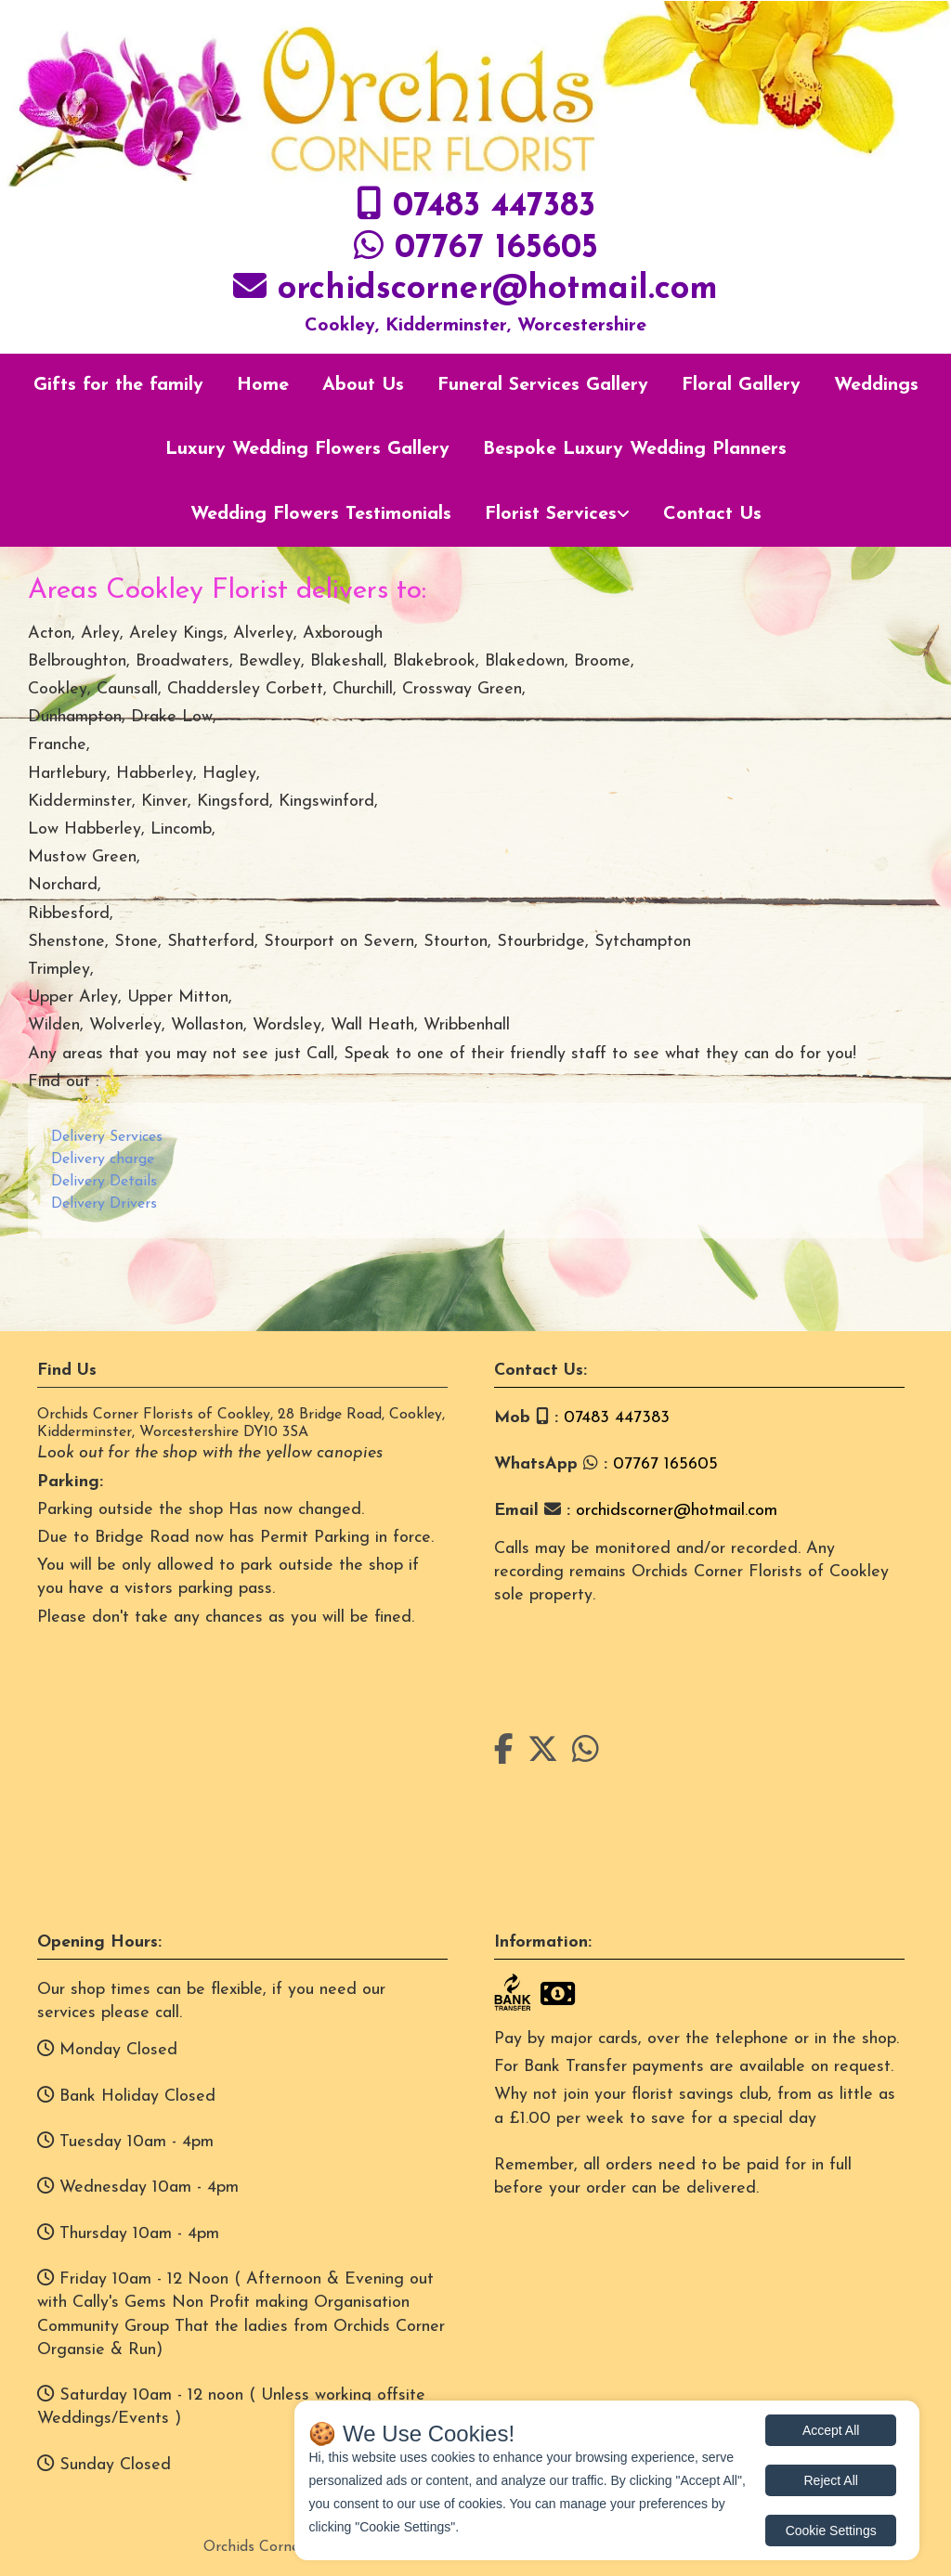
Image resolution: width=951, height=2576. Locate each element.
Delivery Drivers (104, 1204)
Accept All (830, 2430)
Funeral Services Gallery (542, 385)
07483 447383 (494, 207)
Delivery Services (107, 1137)
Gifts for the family (118, 385)
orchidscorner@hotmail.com (498, 289)
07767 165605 (496, 248)
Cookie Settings (831, 2530)
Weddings (876, 385)
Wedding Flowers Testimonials (320, 514)
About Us (363, 385)
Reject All (831, 2480)
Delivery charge (102, 1159)
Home (263, 385)
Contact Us (712, 514)
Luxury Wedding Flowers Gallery (307, 449)
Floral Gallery (741, 385)
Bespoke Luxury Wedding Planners (635, 449)
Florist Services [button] (551, 514)
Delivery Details (104, 1181)
